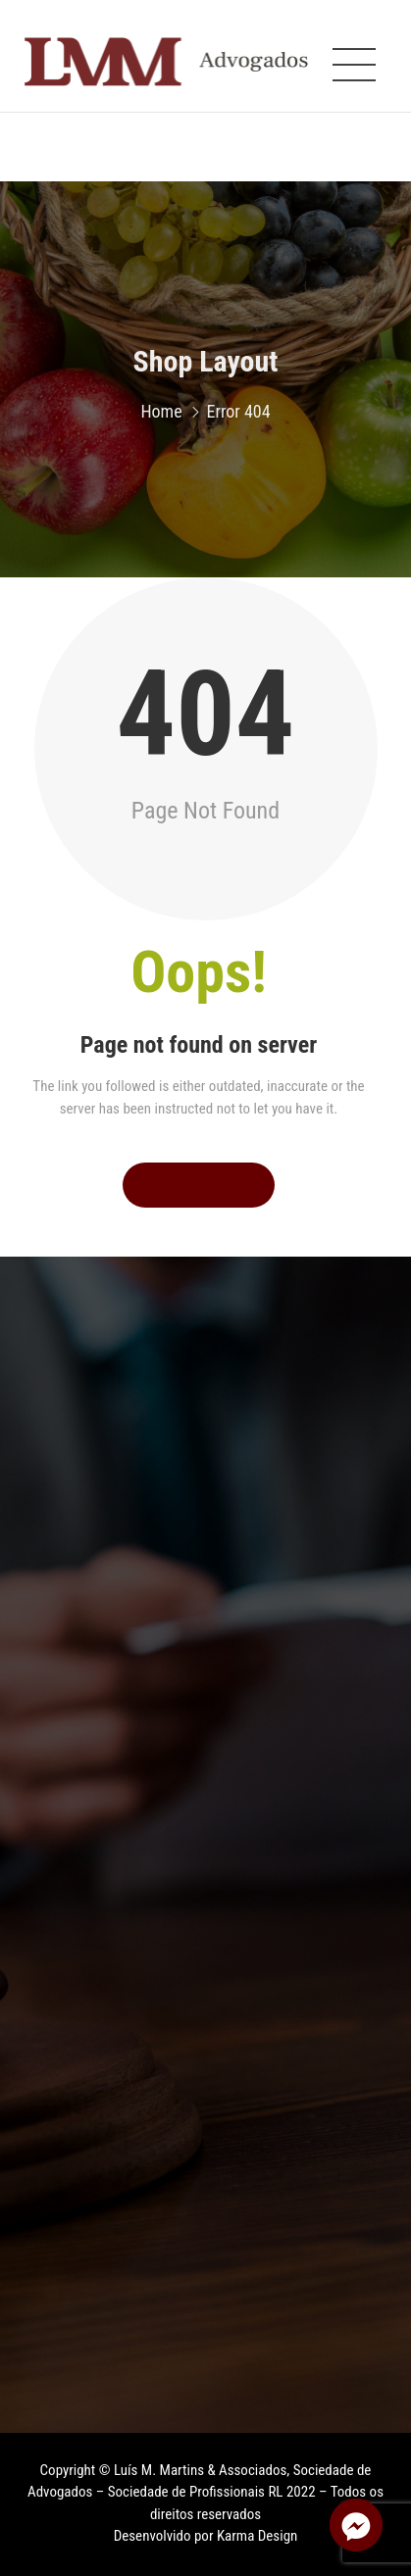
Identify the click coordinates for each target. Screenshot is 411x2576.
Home (160, 416)
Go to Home (198, 1185)
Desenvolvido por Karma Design (206, 2536)
